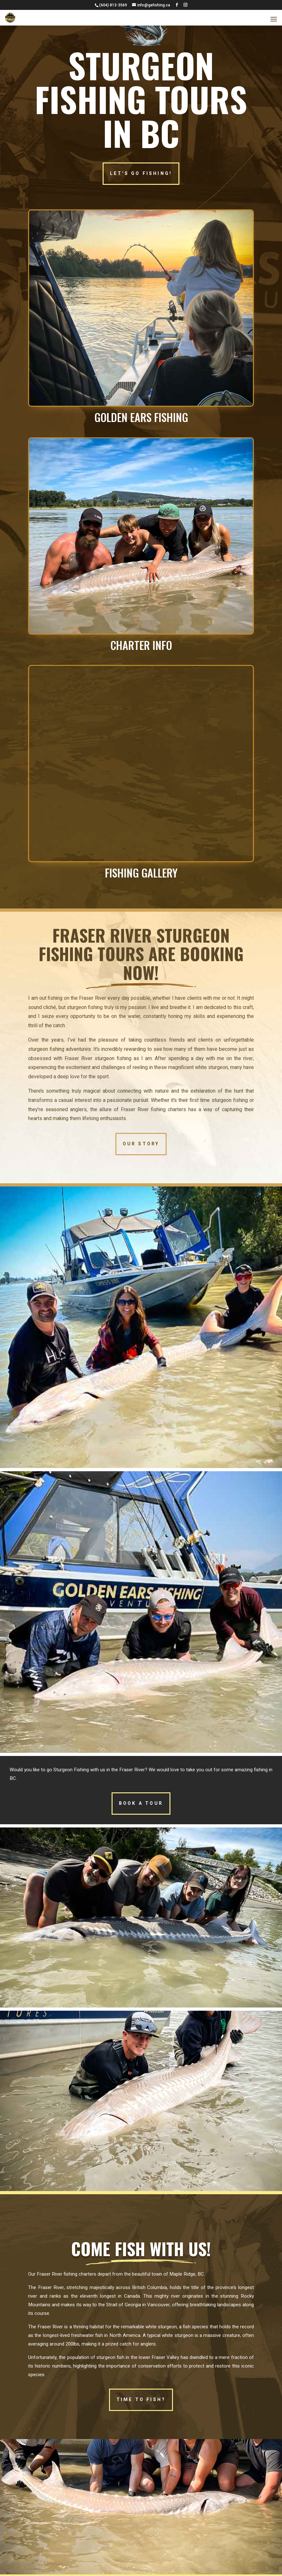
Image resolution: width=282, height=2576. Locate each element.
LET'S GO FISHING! (141, 173)
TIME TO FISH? (141, 2399)
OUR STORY (141, 1144)
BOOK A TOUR (141, 1803)
